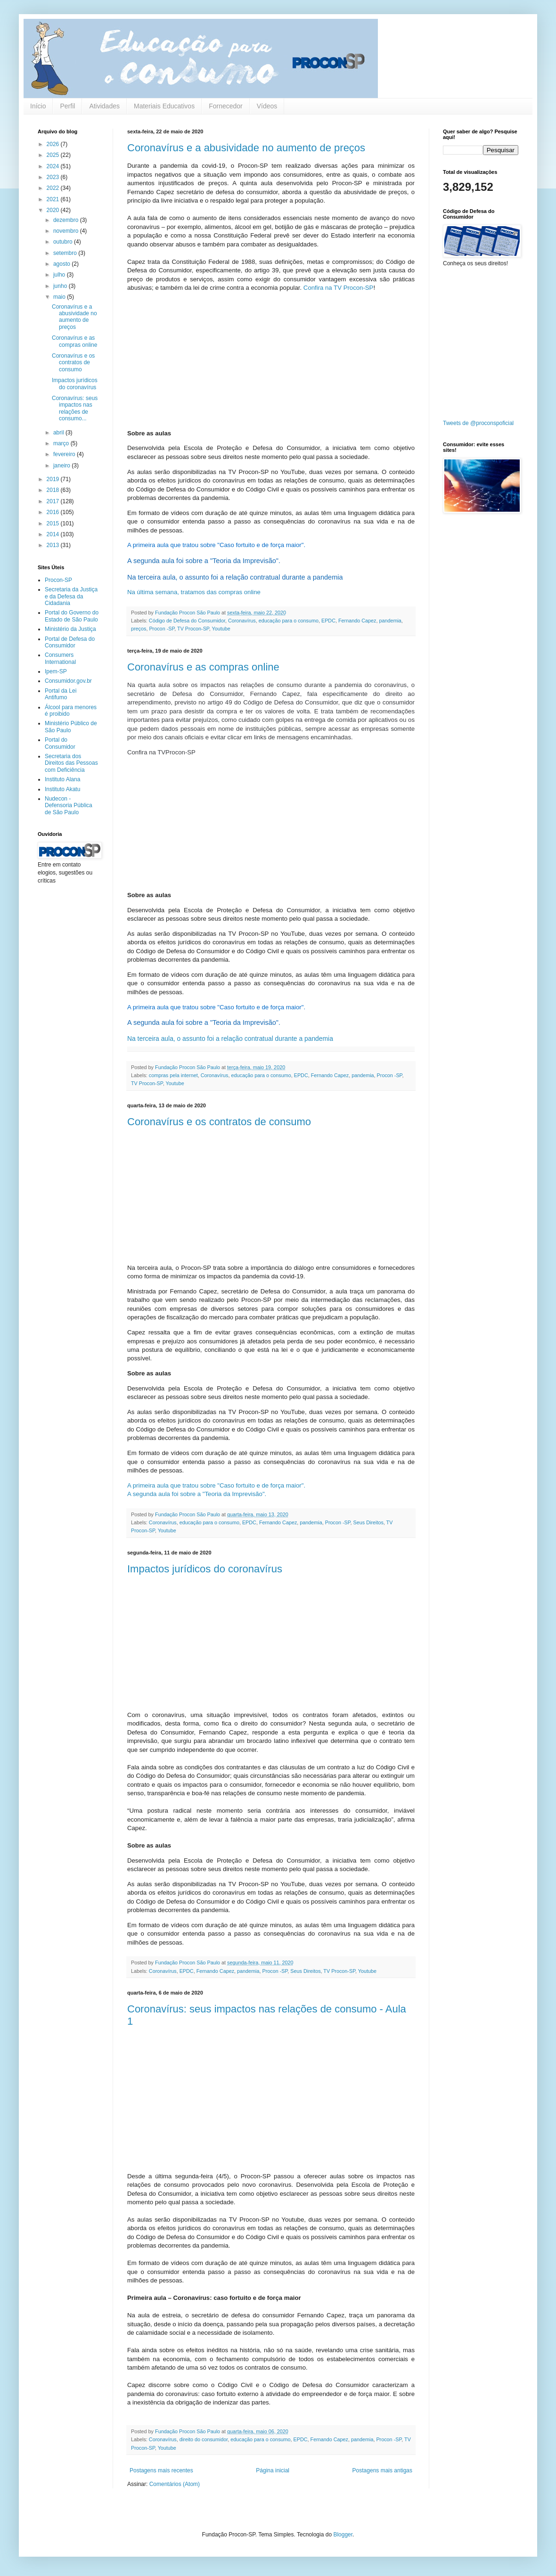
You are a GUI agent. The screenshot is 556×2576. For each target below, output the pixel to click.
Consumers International (60, 658)
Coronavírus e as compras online (203, 667)
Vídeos (267, 106)
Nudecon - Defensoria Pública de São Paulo (68, 805)
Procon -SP (161, 628)
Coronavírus (242, 620)
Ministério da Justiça (70, 629)
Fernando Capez (357, 620)
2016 (54, 512)
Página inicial (272, 2470)
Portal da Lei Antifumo (60, 694)
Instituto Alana (62, 779)
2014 (54, 534)
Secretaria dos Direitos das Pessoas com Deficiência (71, 763)
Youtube (221, 628)
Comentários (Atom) (174, 2484)
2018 (54, 490)
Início (38, 106)
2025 (54, 155)
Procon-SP (58, 580)
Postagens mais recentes (161, 2470)
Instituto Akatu (62, 789)
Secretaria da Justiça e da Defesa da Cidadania (71, 596)
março (62, 443)
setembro (65, 253)
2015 (54, 523)
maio (60, 297)
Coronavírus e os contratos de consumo (219, 1122)
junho (61, 286)
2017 (54, 501)
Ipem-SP (56, 671)
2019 (54, 479)
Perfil (67, 106)
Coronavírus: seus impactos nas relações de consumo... (75, 408)
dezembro (66, 220)
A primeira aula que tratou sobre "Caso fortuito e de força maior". (216, 1485)
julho (60, 274)
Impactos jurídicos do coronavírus (204, 1569)
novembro (66, 231)
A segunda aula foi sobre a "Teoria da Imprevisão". (196, 1493)
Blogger (342, 2534)
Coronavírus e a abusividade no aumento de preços (246, 148)
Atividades (104, 106)
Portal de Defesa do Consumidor (70, 642)
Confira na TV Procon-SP (337, 287)
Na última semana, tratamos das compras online (194, 592)
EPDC (328, 620)
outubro (63, 241)
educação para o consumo (289, 620)
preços (138, 628)
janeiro (62, 465)
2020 (54, 210)
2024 (54, 166)
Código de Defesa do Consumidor (187, 620)
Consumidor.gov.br (68, 681)
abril (59, 432)
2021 (54, 199)
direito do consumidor (204, 2439)
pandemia (390, 620)
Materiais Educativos (164, 106)
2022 (54, 188)
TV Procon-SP (193, 628)
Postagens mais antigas (382, 2470)
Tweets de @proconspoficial (478, 423)
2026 (54, 144)
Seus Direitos (368, 1522)
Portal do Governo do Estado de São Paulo (71, 615)
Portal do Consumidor (60, 743)
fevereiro (65, 454)
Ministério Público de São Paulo (71, 726)
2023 (54, 177)
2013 (54, 545)
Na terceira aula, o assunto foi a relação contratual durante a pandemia (230, 1038)
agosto (62, 264)
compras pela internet (173, 1075)
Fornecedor (226, 106)
